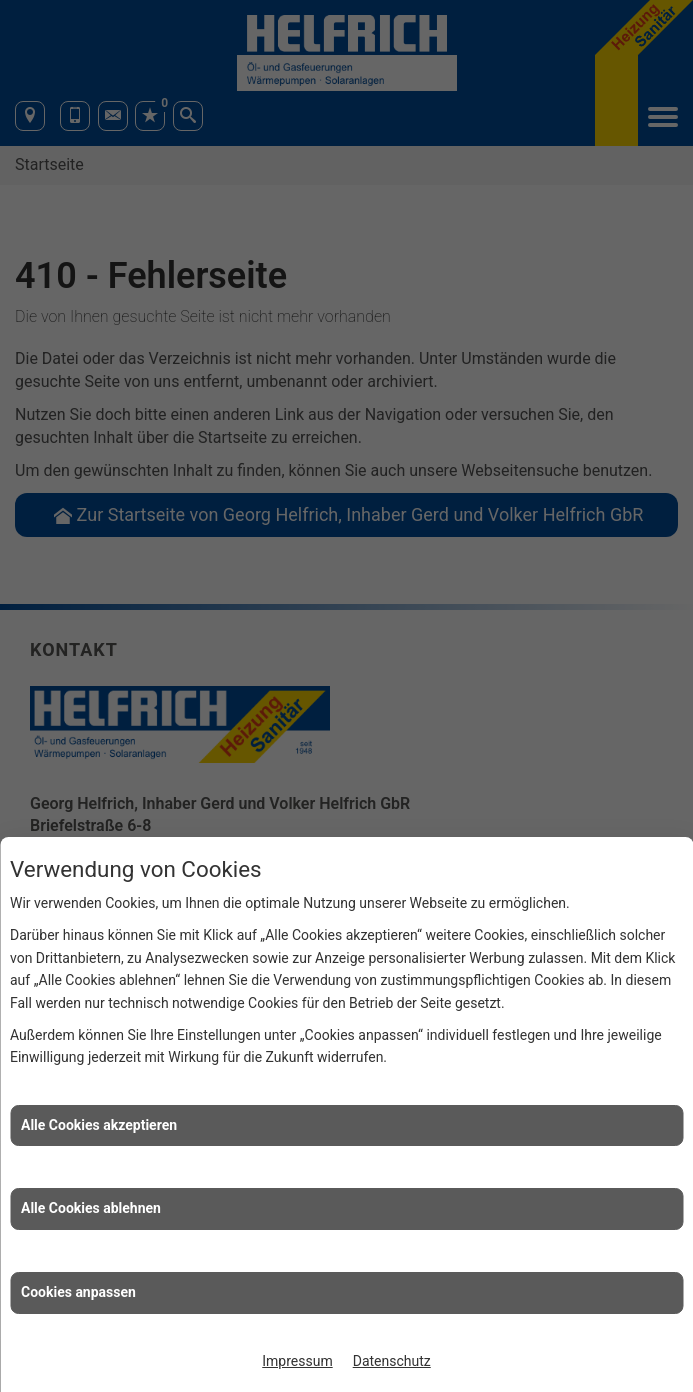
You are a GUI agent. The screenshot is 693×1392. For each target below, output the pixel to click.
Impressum (297, 1361)
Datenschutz (392, 1361)
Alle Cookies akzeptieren (99, 1125)
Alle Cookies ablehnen (91, 1208)
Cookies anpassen (78, 1292)
